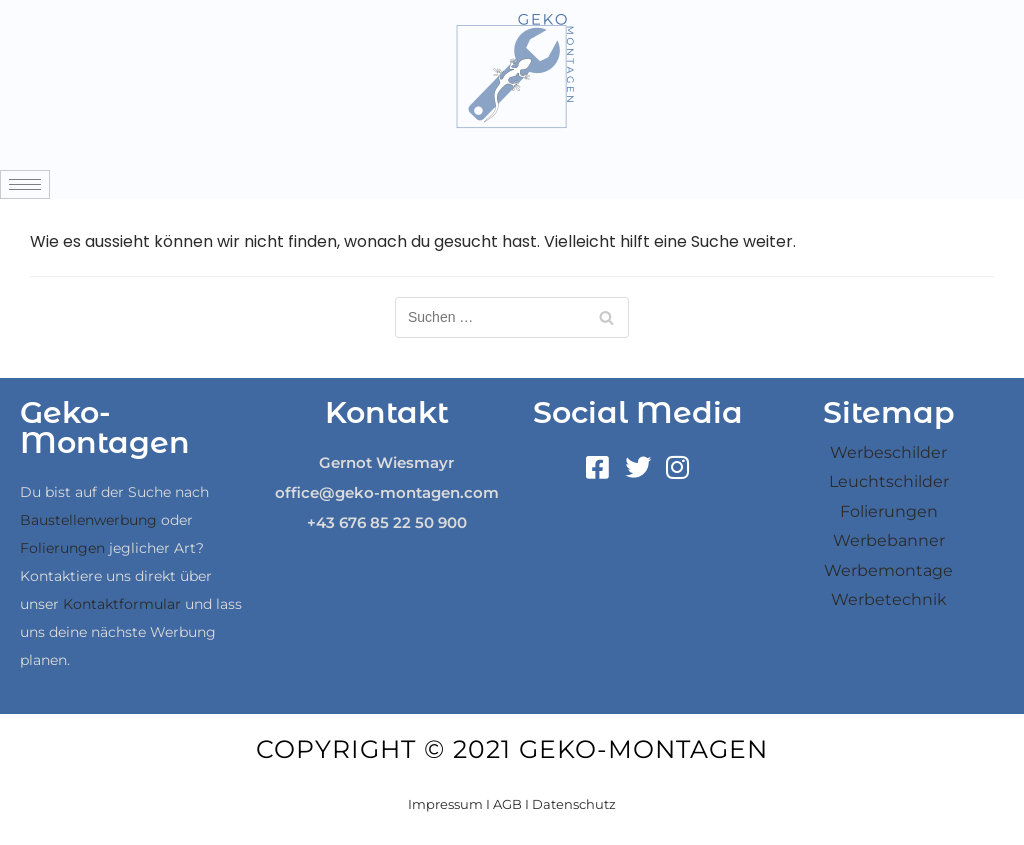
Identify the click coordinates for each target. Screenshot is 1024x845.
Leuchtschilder (889, 481)
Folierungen (62, 548)
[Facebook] (598, 468)
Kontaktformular (122, 604)
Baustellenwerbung (88, 520)
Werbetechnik (889, 599)
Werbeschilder (888, 452)
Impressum (445, 804)
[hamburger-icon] (25, 184)
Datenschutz (574, 804)
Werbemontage (888, 570)
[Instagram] (678, 468)
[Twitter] (638, 468)
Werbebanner (889, 540)
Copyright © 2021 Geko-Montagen (512, 749)
